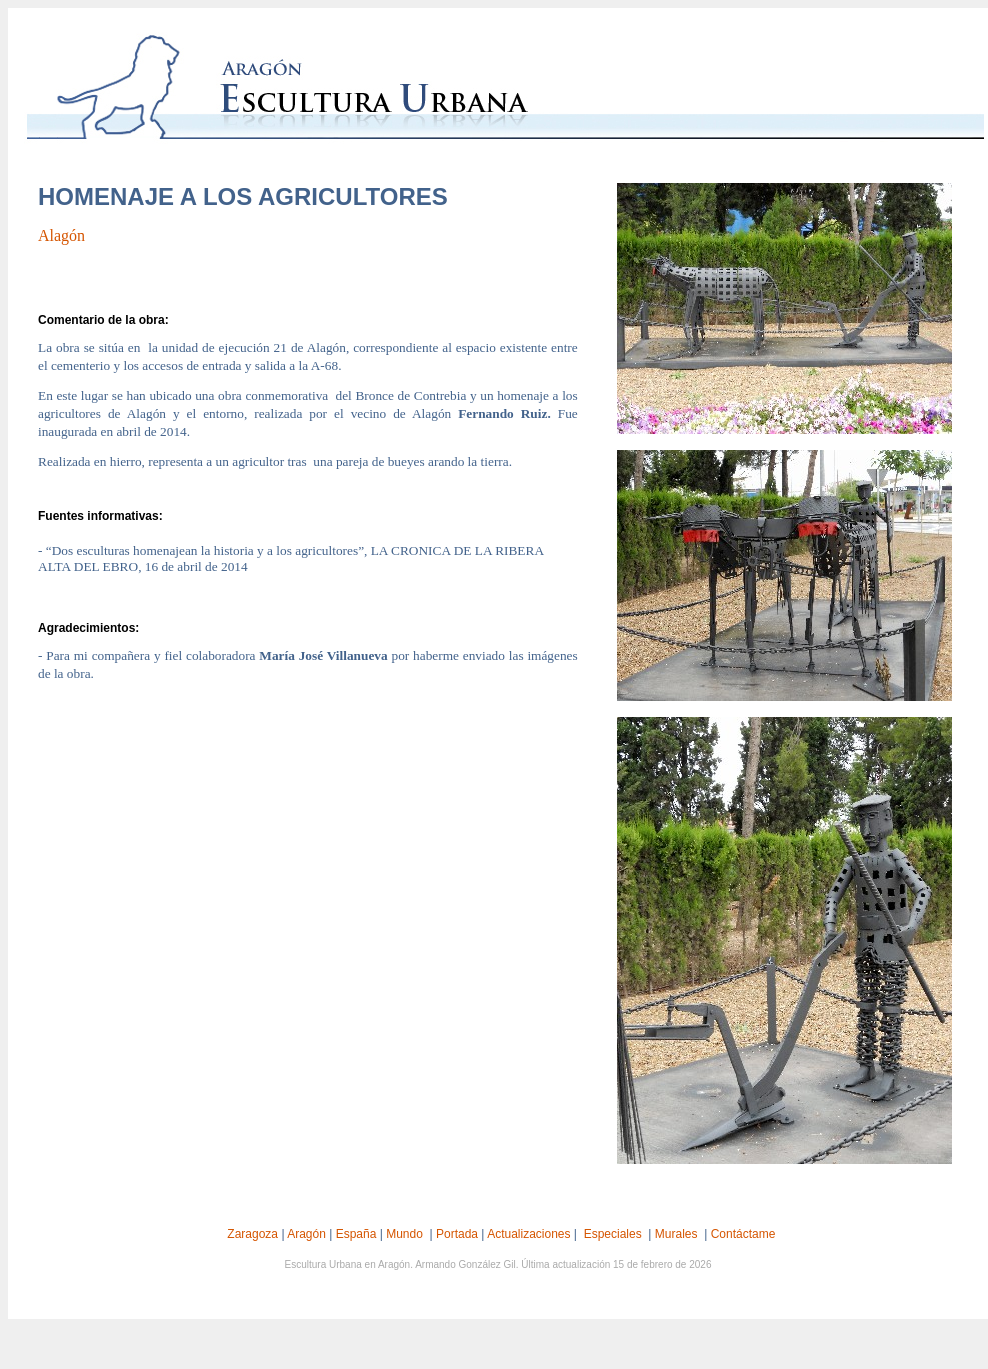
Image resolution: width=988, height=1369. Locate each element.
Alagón (61, 235)
